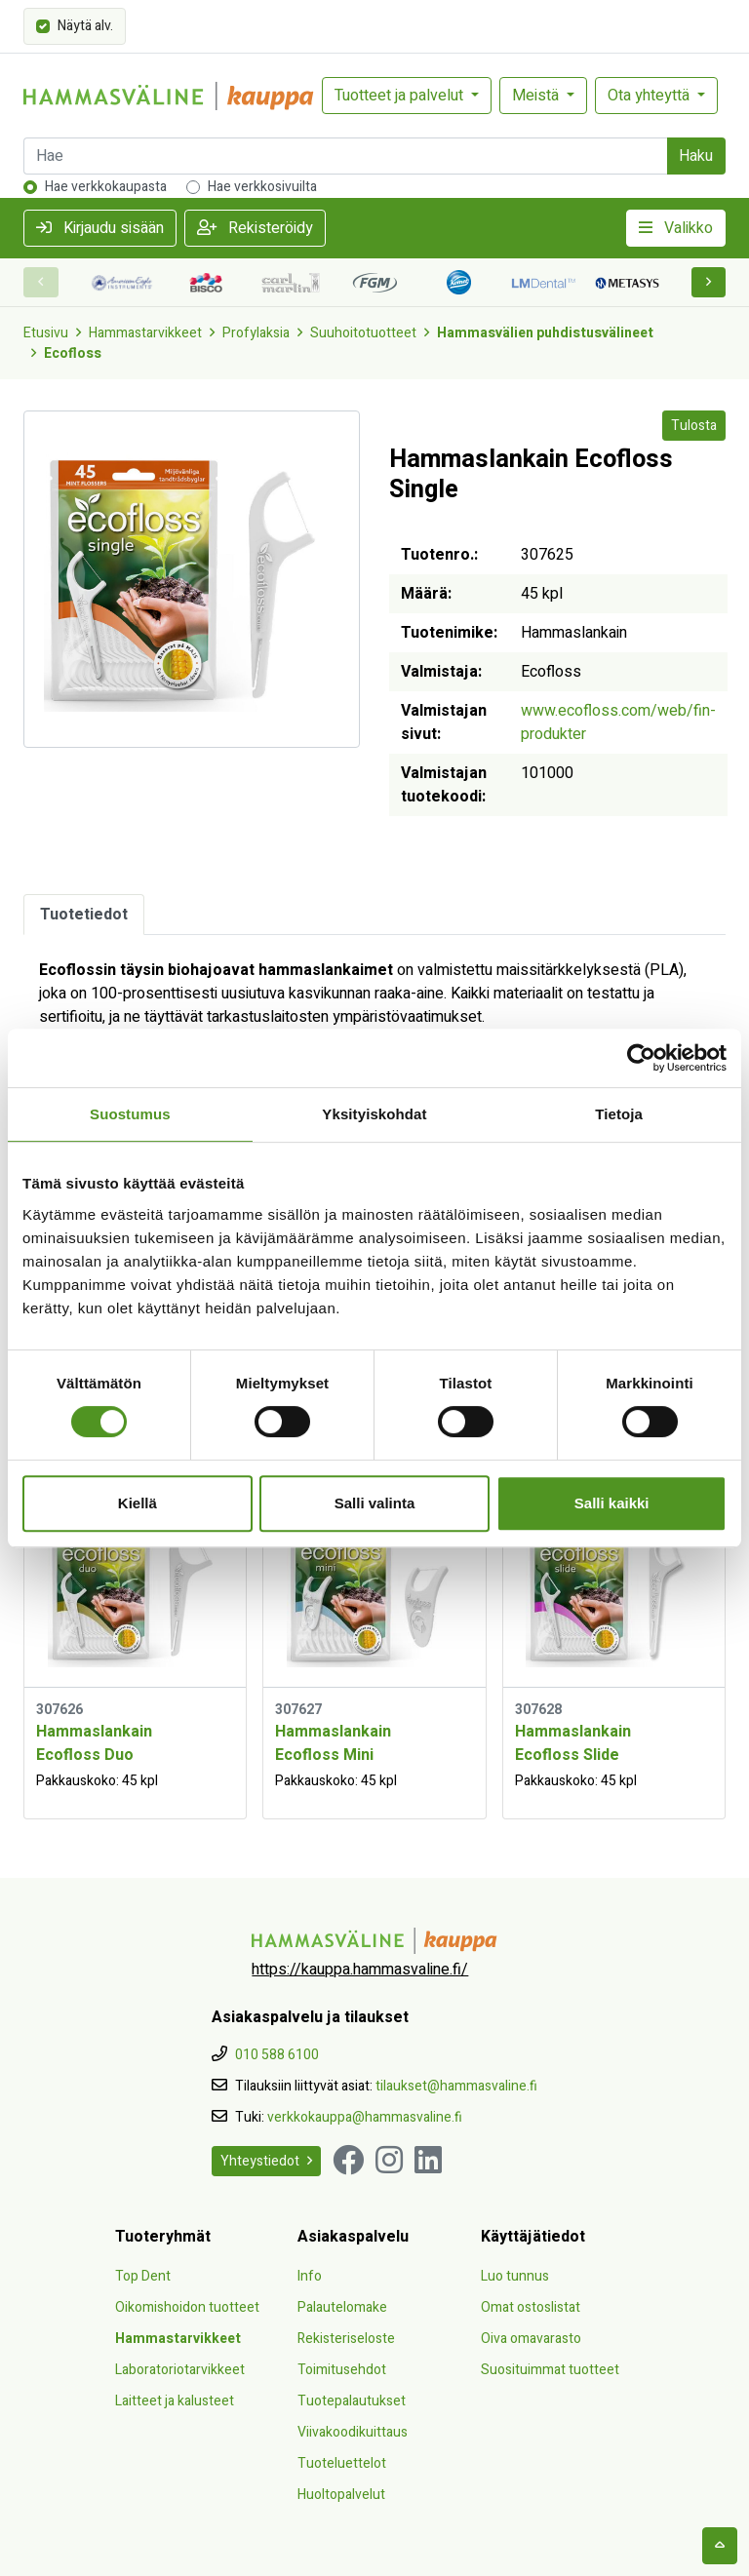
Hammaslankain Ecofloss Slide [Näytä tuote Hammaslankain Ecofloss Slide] (573, 1743)
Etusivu (45, 333)
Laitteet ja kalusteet (174, 2401)
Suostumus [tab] (130, 1114)
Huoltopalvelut (341, 2494)
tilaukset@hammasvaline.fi (456, 2086)
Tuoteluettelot (341, 2463)
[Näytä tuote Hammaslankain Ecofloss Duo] (135, 1589)
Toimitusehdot (341, 2370)
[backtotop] (719, 2545)
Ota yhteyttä (650, 95)
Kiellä (137, 1503)
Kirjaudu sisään (100, 228)
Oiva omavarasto (531, 2338)
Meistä (537, 95)
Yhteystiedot (266, 2161)
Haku (696, 156)
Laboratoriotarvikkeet (180, 2370)
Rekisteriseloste (346, 2338)
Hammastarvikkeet (145, 333)
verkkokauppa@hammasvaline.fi (364, 2117)
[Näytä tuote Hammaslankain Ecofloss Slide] (614, 1589)
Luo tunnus (515, 2276)
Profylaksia (256, 333)
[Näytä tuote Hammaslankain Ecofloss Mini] (374, 1589)
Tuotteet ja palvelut (401, 95)
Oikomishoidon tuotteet (187, 2307)
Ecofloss (72, 353)
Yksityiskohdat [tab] (374, 1114)
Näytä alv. (85, 25)
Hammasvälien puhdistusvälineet (545, 333)
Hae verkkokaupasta (106, 186)
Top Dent (143, 2276)
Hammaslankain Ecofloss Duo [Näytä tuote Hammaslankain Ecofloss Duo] (94, 1743)
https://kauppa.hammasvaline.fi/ (360, 1969)
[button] (709, 282)
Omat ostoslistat (530, 2307)
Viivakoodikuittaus (352, 2432)
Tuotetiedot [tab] (84, 914)
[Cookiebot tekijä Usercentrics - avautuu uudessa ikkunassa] (641, 1058)
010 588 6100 (277, 2055)
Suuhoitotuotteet (363, 333)
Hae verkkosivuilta (262, 186)
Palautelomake (342, 2307)
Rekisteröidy (255, 228)
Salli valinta (375, 1503)
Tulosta (694, 425)
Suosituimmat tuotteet (550, 2370)
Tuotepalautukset (351, 2401)
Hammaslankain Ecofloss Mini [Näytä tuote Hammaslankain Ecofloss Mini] (333, 1743)
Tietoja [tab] (619, 1114)
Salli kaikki (612, 1503)
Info (309, 2276)
